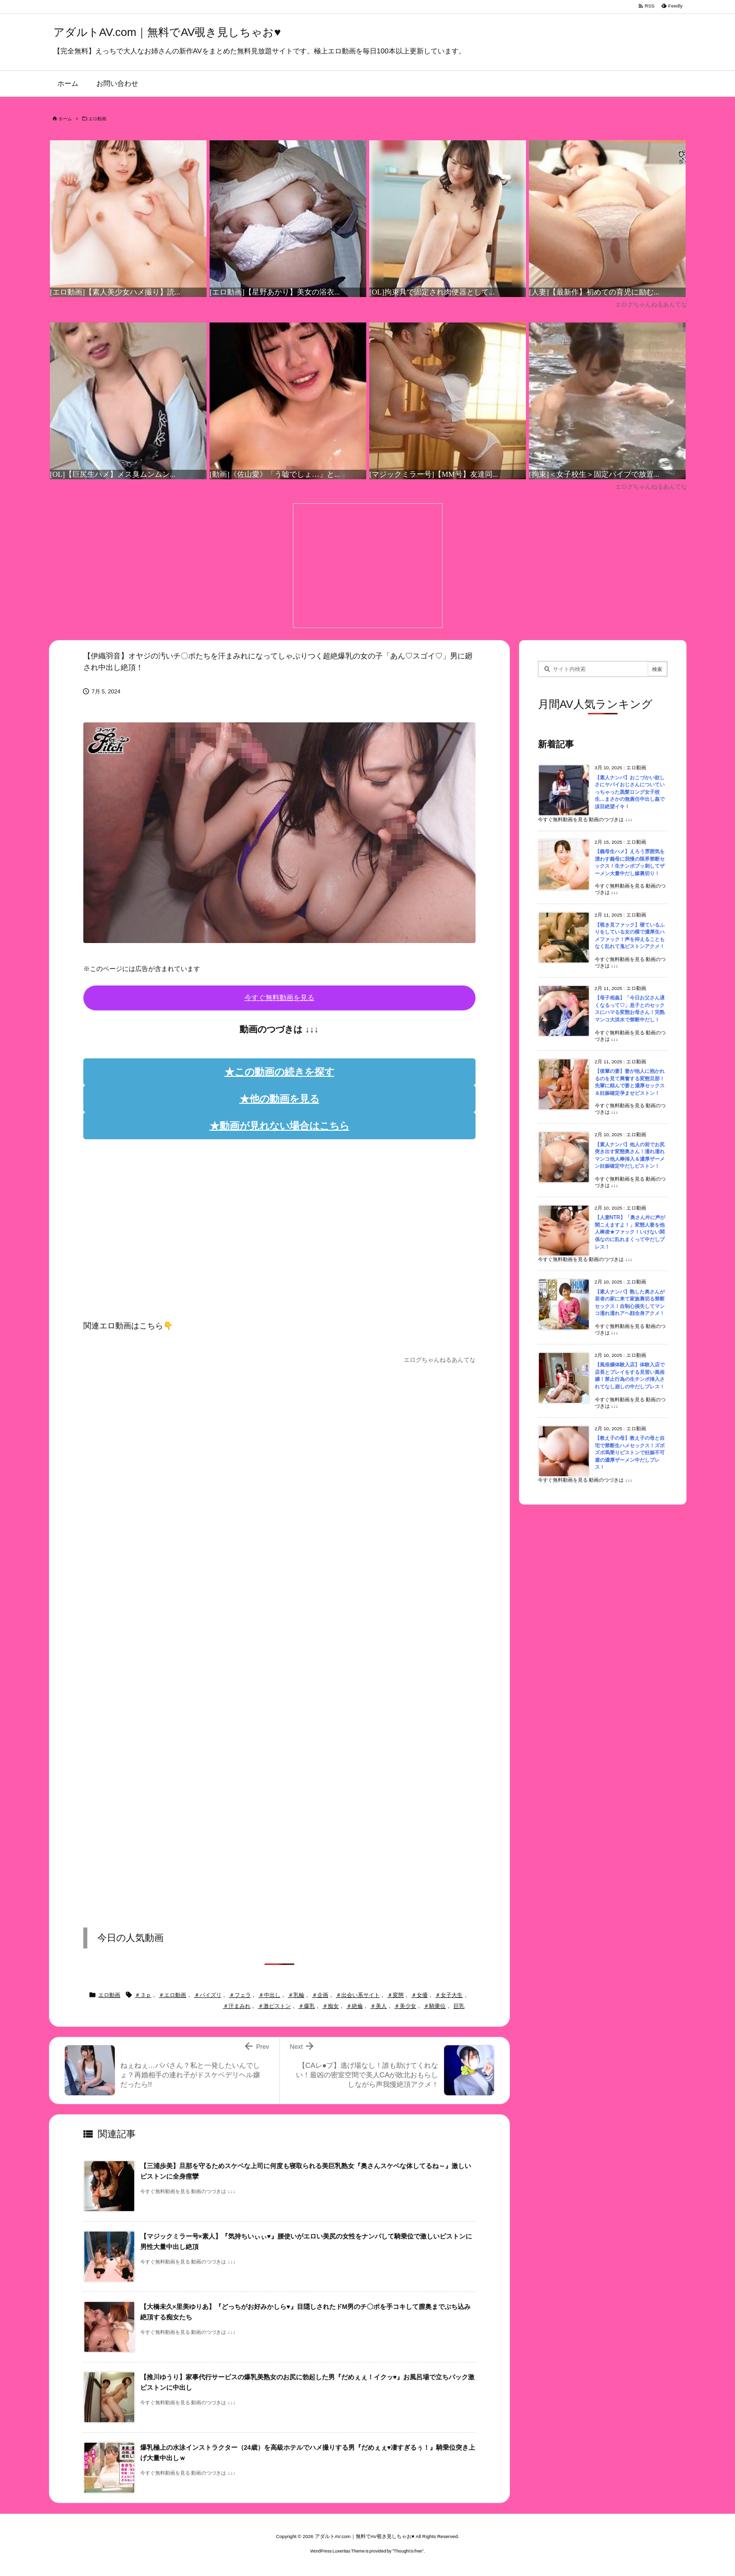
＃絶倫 (354, 2006)
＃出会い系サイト (358, 1995)
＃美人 (378, 2006)
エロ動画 (97, 118)
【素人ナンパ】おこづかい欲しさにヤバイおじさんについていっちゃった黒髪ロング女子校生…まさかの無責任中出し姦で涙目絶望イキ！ (630, 792)
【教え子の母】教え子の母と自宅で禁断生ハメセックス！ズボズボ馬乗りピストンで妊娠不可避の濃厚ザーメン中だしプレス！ (630, 1452)
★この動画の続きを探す (279, 1071)
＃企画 (320, 1995)
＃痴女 (330, 2006)
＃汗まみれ (236, 2006)
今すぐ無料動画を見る (279, 997)
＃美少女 (405, 2006)
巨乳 (459, 2006)
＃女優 (419, 1995)
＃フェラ (240, 1995)
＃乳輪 (296, 1995)
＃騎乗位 (435, 2006)
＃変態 (395, 1995)
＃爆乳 (306, 2006)
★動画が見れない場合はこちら (279, 1125)
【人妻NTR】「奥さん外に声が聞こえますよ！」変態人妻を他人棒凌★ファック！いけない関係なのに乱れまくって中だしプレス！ (630, 1232)
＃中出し (269, 1995)
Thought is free (408, 2551)
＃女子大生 (449, 1995)
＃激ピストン (274, 2006)
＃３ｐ (143, 1995)
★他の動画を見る (279, 1098)
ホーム (65, 118)
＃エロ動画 (172, 1995)
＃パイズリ (208, 1995)
